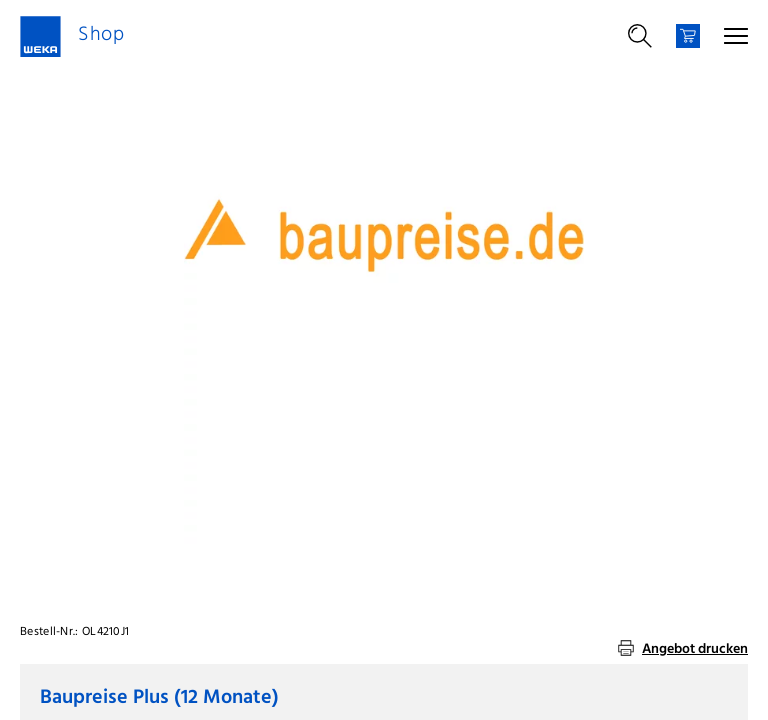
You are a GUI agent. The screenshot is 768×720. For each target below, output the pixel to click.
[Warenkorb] (688, 36)
